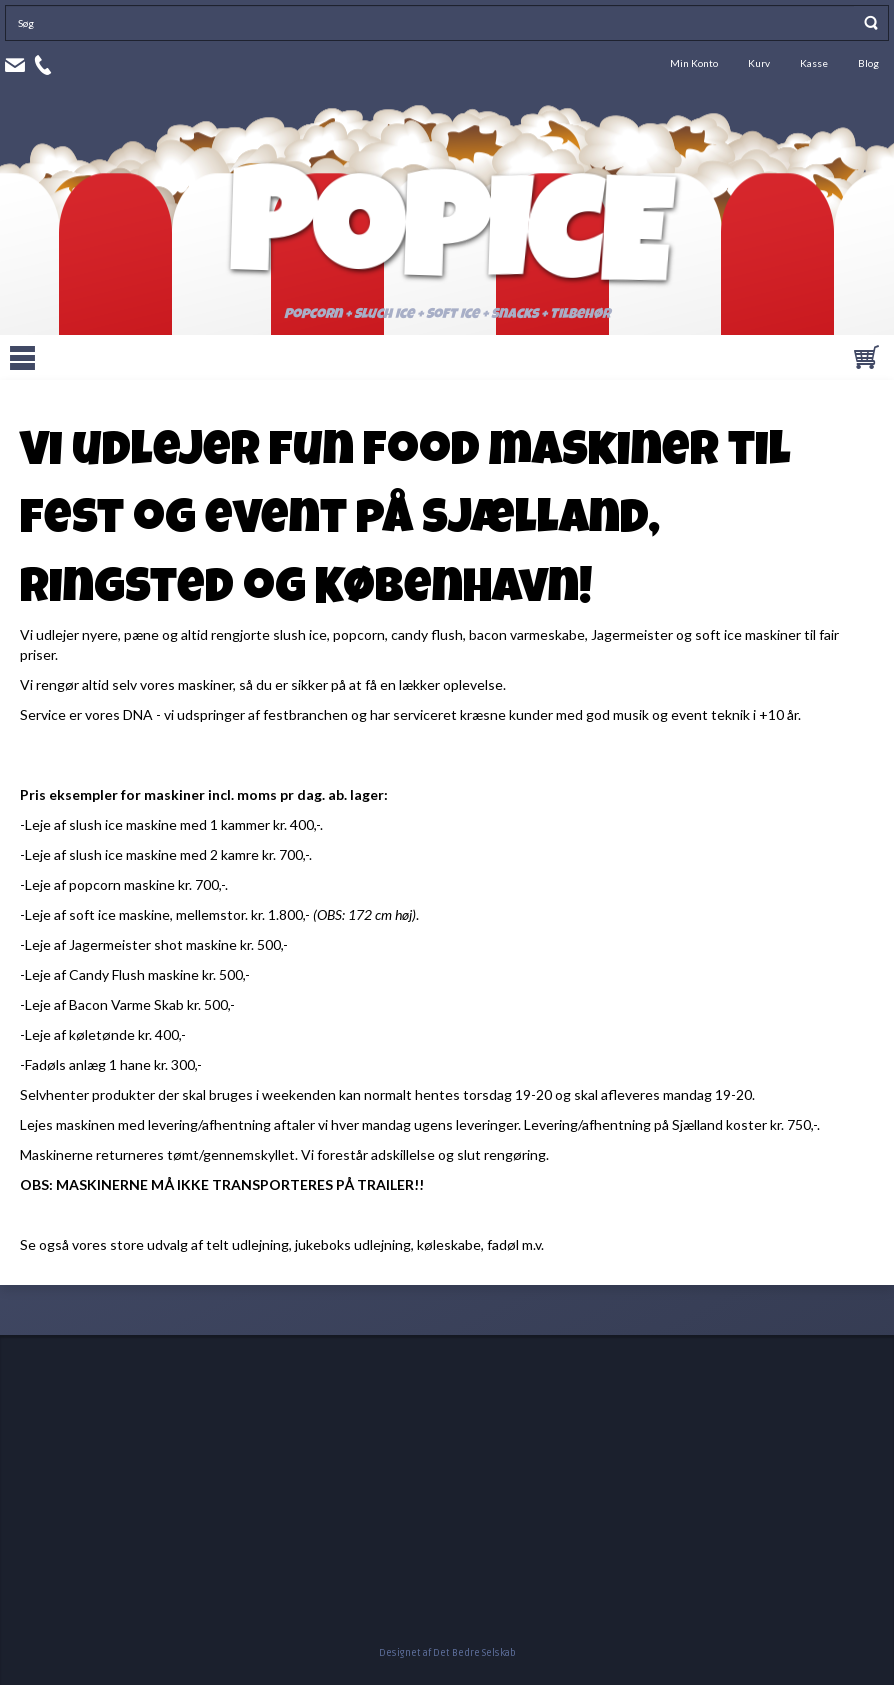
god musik (617, 714)
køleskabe (449, 1244)
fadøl (504, 1244)
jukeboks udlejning (353, 1244)
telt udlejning (247, 1244)
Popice (447, 246)
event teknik (710, 714)
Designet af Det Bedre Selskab (447, 1653)
